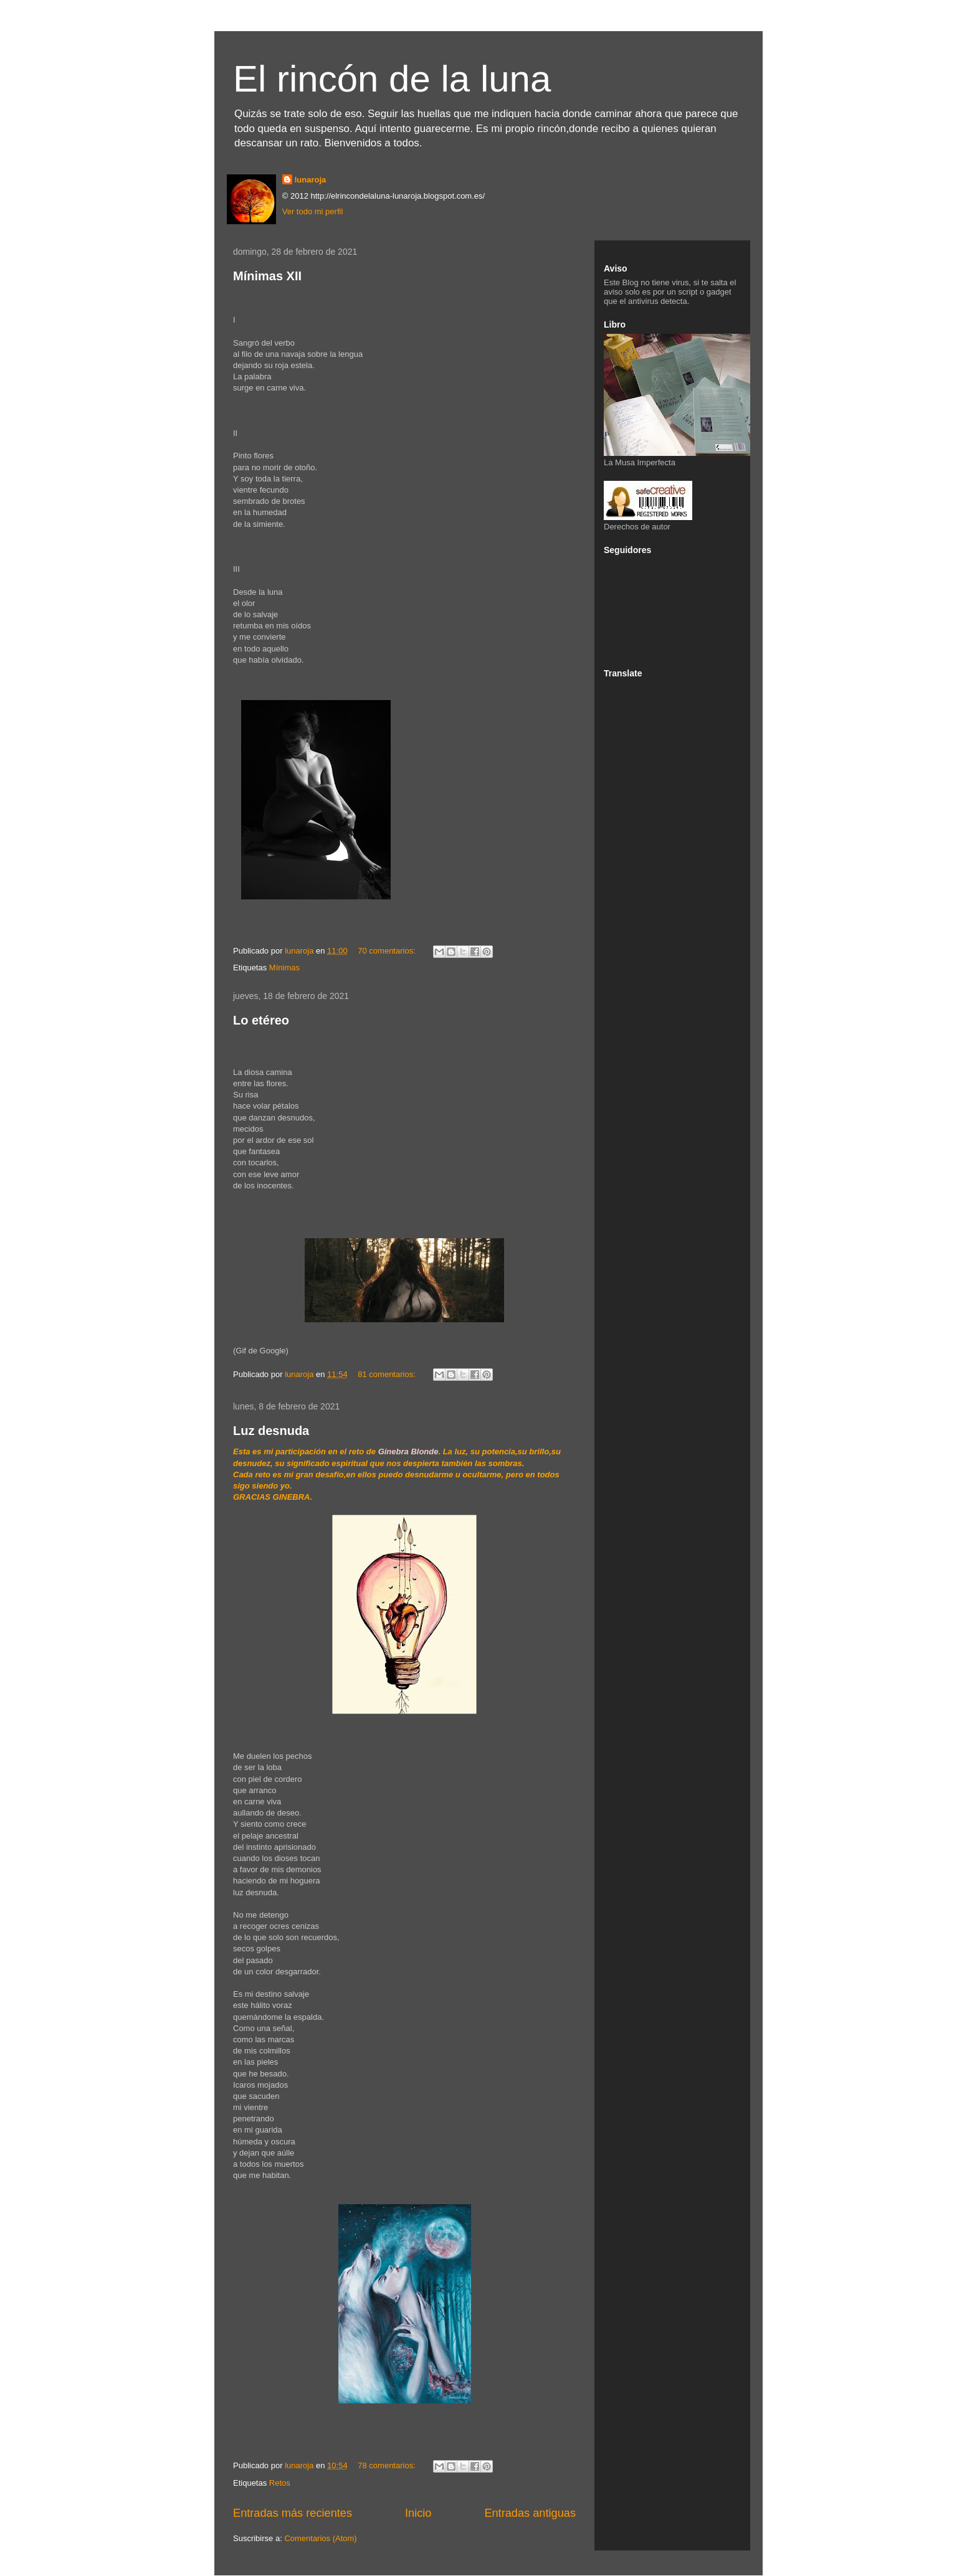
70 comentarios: (387, 950)
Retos (279, 2483)
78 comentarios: (387, 2465)
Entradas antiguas (530, 2513)
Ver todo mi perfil (312, 211)
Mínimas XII (267, 276)
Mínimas (284, 967)
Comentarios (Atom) (320, 2538)
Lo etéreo (261, 1020)
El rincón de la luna (392, 79)
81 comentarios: (387, 1374)
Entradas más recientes (292, 2513)
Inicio (418, 2513)
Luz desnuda (271, 1430)
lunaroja (310, 179)
